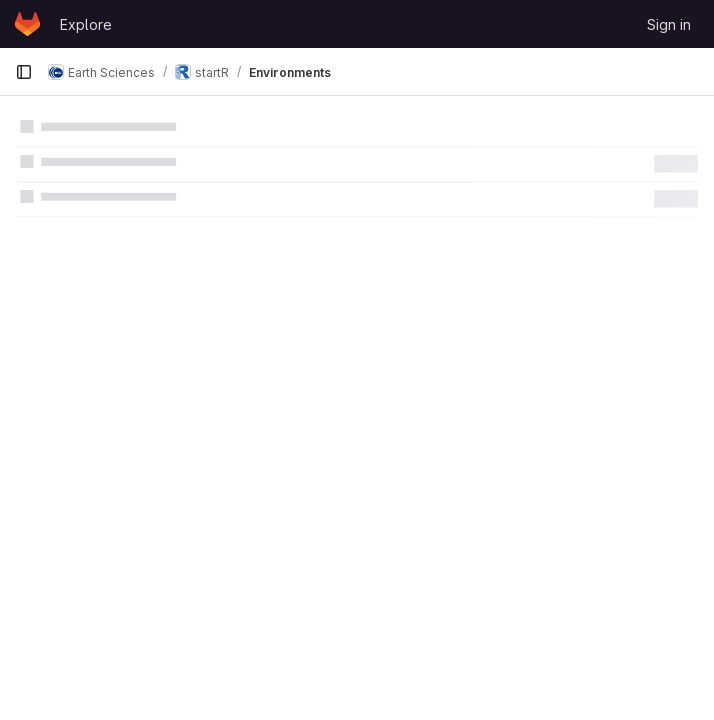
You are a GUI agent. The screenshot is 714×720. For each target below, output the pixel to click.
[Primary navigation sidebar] (24, 72)
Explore (86, 24)
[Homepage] (27, 24)
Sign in (669, 24)
